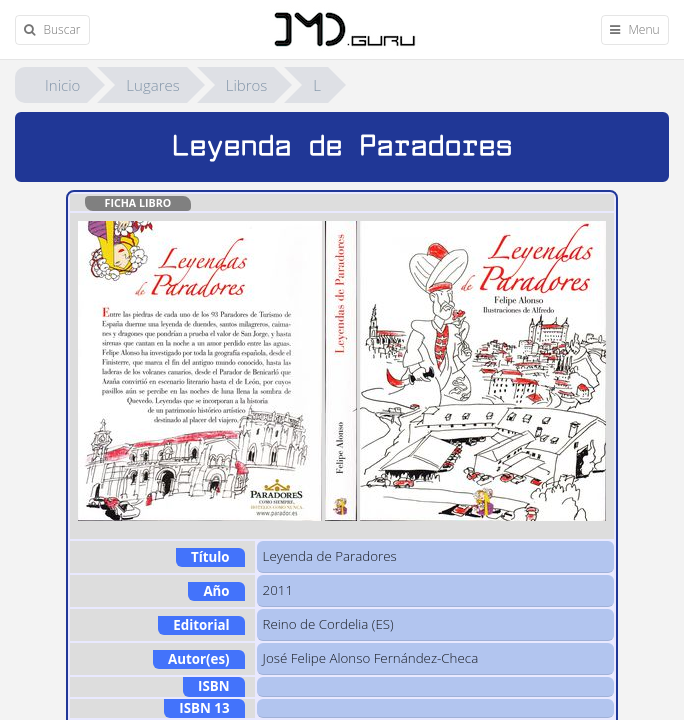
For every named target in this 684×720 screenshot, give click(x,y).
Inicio (62, 85)
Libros (247, 85)
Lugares (152, 85)
